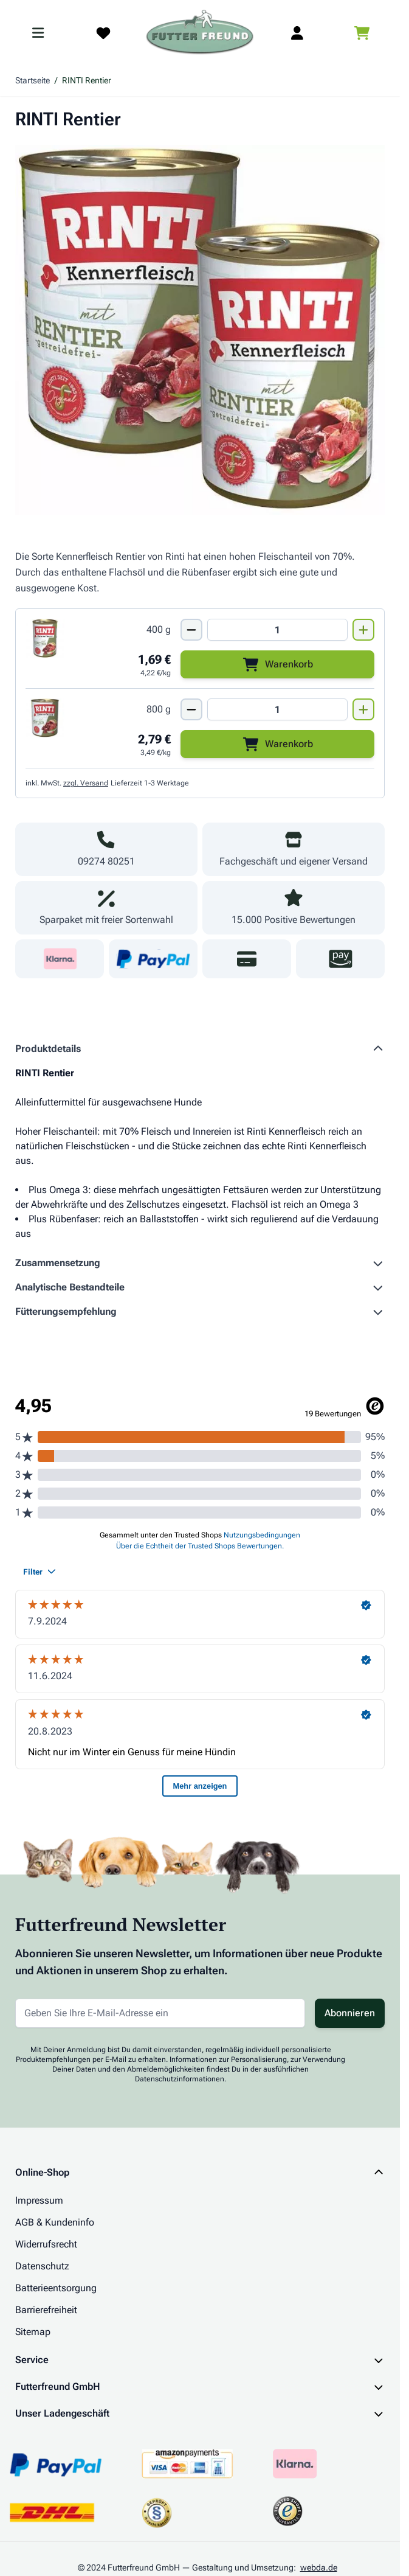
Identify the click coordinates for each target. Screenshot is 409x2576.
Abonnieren (350, 2013)
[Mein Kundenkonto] (297, 33)
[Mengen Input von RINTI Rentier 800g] (277, 709)
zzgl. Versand (85, 783)
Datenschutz (42, 2266)
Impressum (39, 2200)
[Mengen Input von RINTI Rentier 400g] (277, 630)
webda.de (318, 2567)
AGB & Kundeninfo (54, 2222)
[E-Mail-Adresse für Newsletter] (160, 2013)
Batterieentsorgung (56, 2288)
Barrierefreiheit (46, 2310)
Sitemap (32, 2332)
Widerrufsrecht (46, 2244)
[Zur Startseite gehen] (200, 33)
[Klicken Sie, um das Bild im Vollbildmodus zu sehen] (200, 330)
